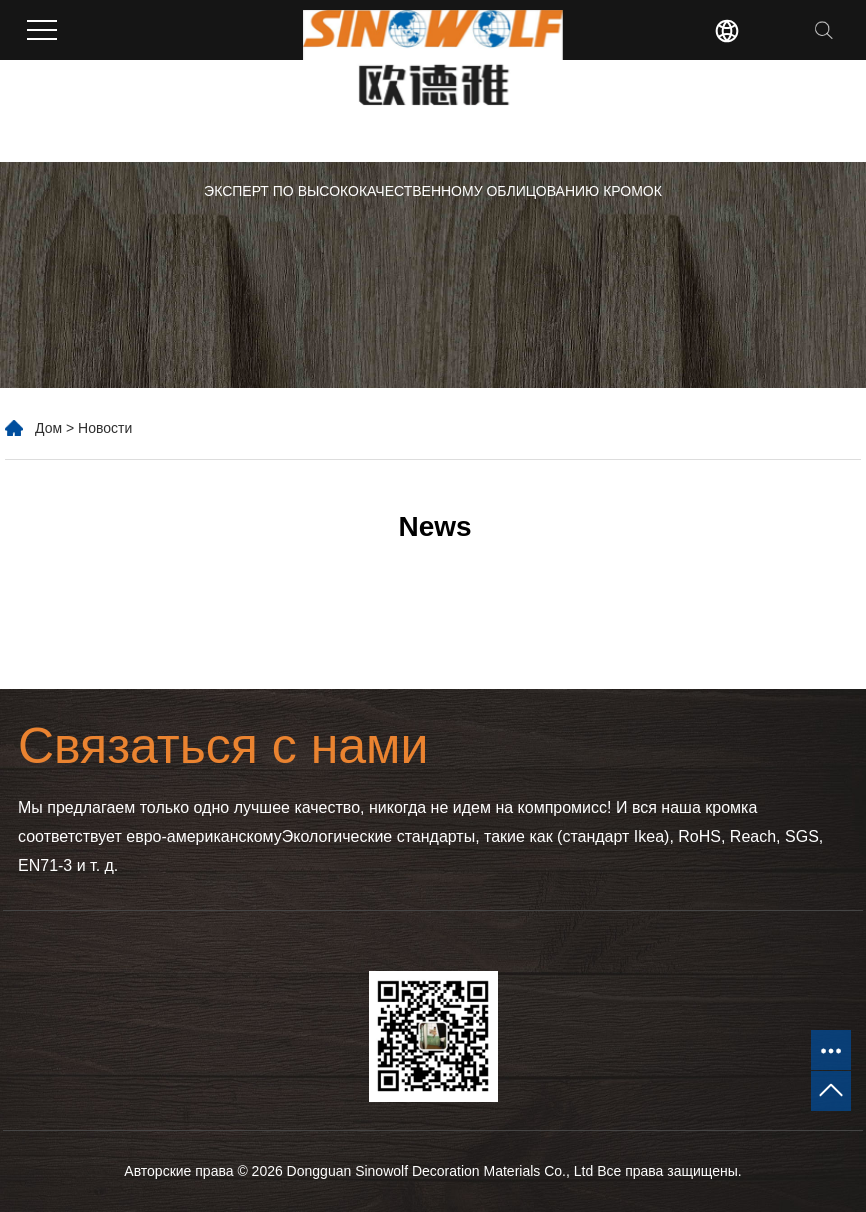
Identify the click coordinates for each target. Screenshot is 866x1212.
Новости (105, 428)
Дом (48, 428)
